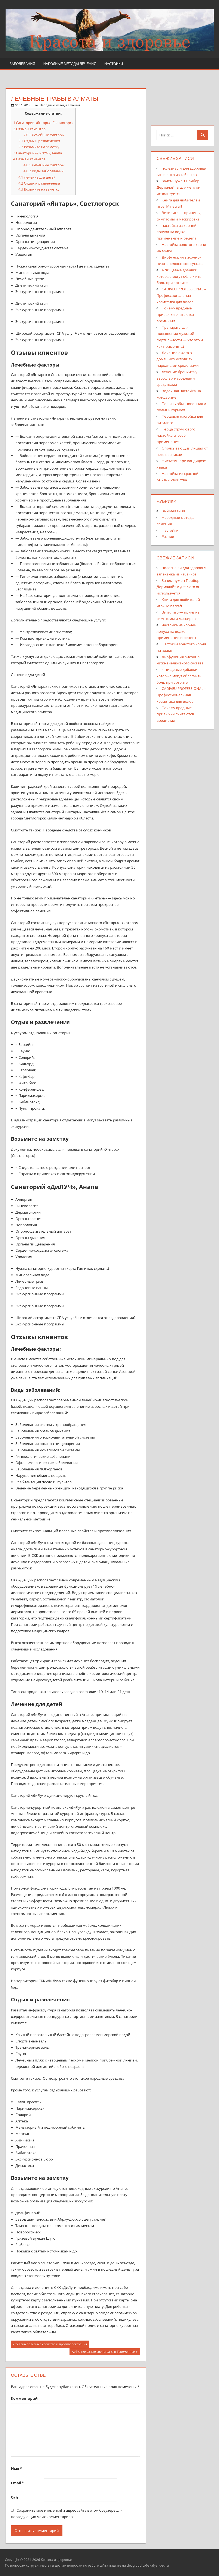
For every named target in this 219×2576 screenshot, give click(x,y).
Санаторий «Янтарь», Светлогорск (43, 122)
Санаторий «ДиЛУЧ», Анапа (37, 153)
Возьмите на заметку (38, 147)
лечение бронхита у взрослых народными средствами (177, 378)
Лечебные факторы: (44, 165)
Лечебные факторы (44, 135)
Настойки (113, 63)
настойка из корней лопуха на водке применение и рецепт (177, 232)
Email (17, 2482)
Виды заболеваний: (44, 171)
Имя (16, 2468)
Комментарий (24, 2398)
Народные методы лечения (69, 63)
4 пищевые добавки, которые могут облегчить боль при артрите (179, 276)
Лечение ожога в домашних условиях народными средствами (178, 359)
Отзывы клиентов (29, 129)
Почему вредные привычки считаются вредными (175, 314)
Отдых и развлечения (39, 141)
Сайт (15, 2497)
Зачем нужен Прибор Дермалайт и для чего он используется (178, 187)
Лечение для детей (37, 177)
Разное (168, 536)
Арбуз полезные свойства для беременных (103, 2352)
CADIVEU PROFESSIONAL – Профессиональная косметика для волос (181, 295)
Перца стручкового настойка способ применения (176, 435)
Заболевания (22, 63)
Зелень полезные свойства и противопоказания (51, 2345)
